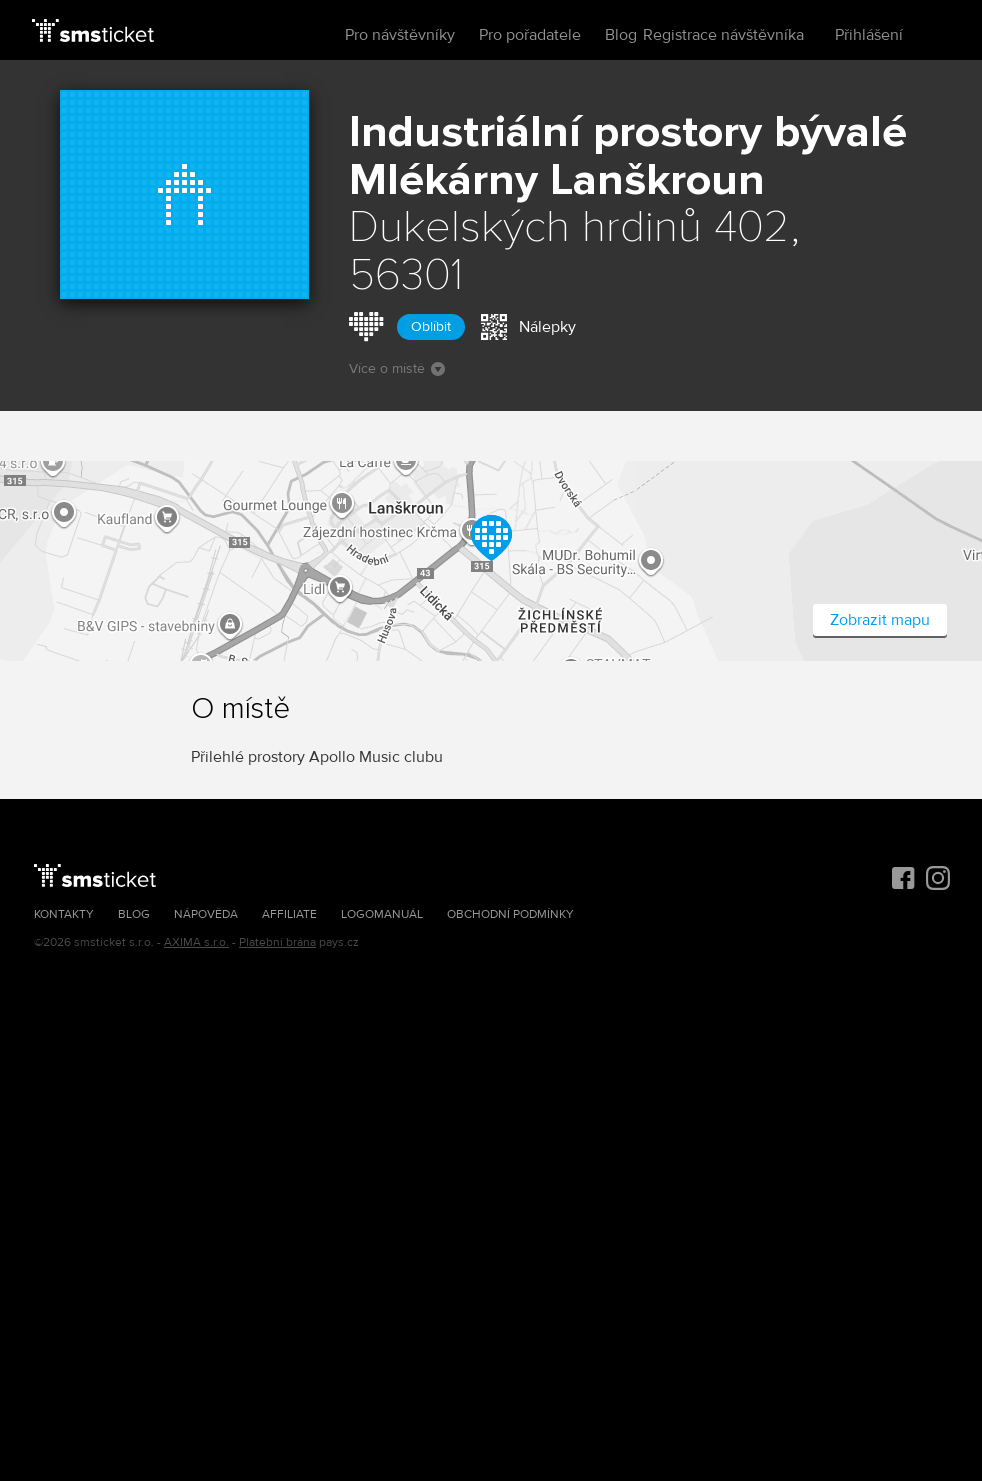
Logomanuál (382, 914)
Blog (621, 35)
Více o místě (397, 368)
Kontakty (64, 914)
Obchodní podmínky (510, 914)
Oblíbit (431, 326)
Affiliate (289, 914)
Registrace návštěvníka (723, 35)
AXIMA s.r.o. (196, 942)
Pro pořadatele (530, 35)
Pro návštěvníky (400, 35)
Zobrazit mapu (880, 620)
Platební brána (277, 942)
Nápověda (206, 914)
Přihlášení (869, 35)
